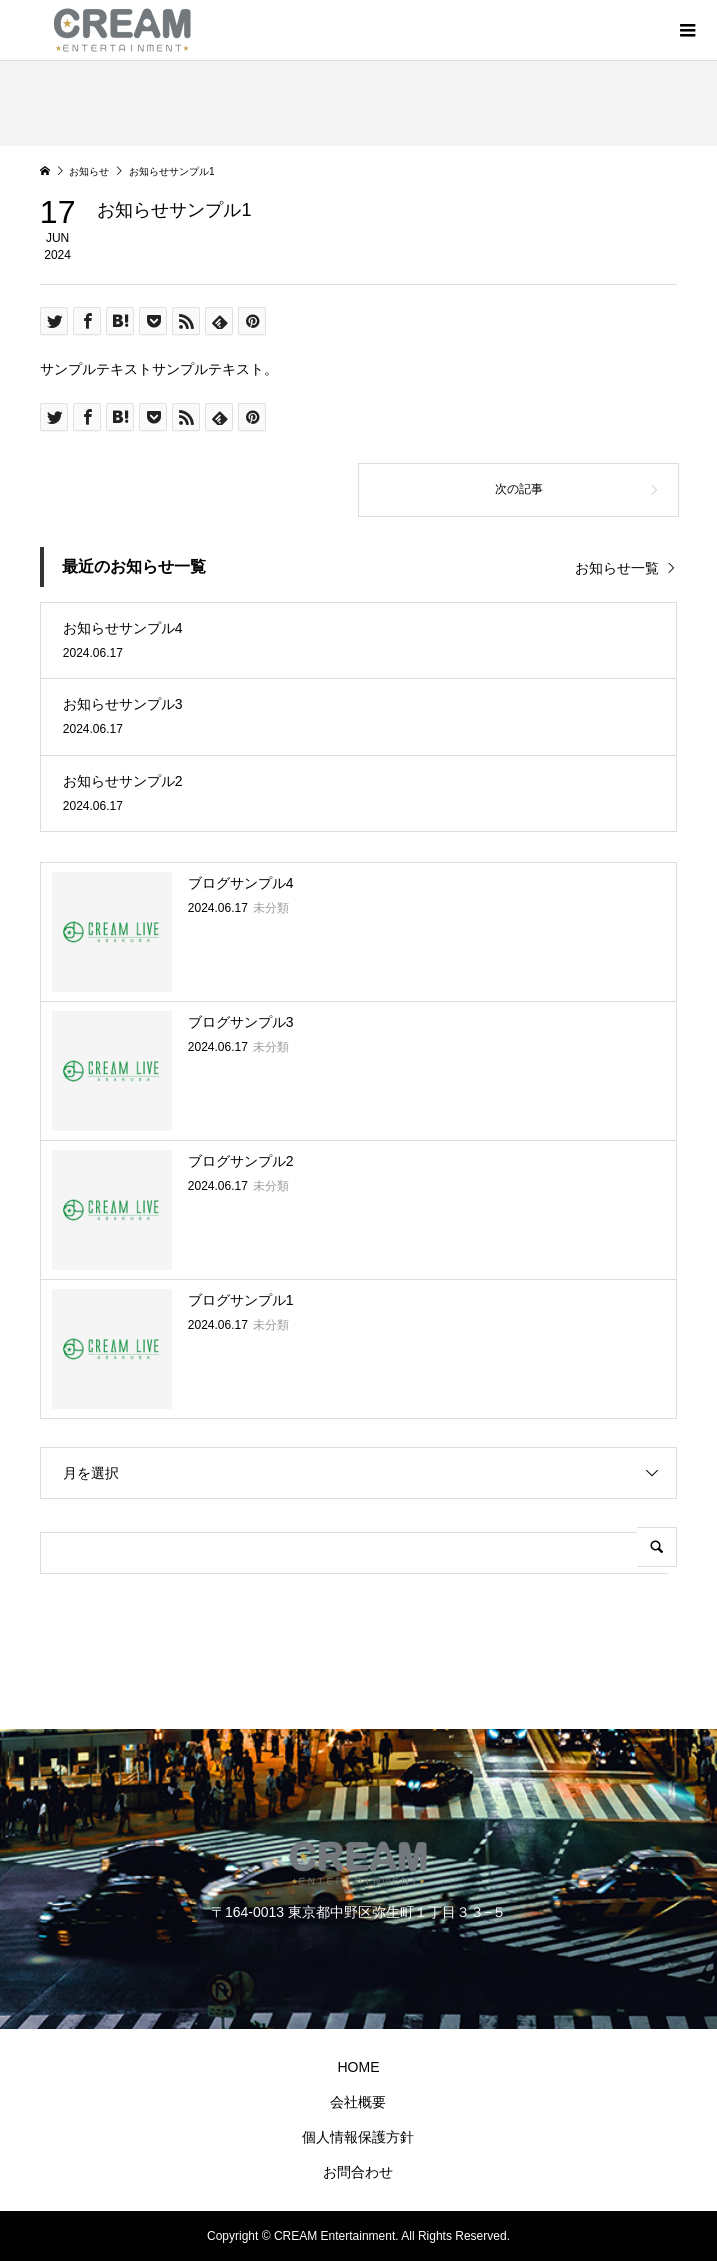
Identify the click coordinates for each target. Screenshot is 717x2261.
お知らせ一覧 (617, 568)
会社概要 (358, 2102)
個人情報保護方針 (358, 2137)
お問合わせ (358, 2172)
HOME (358, 2067)
